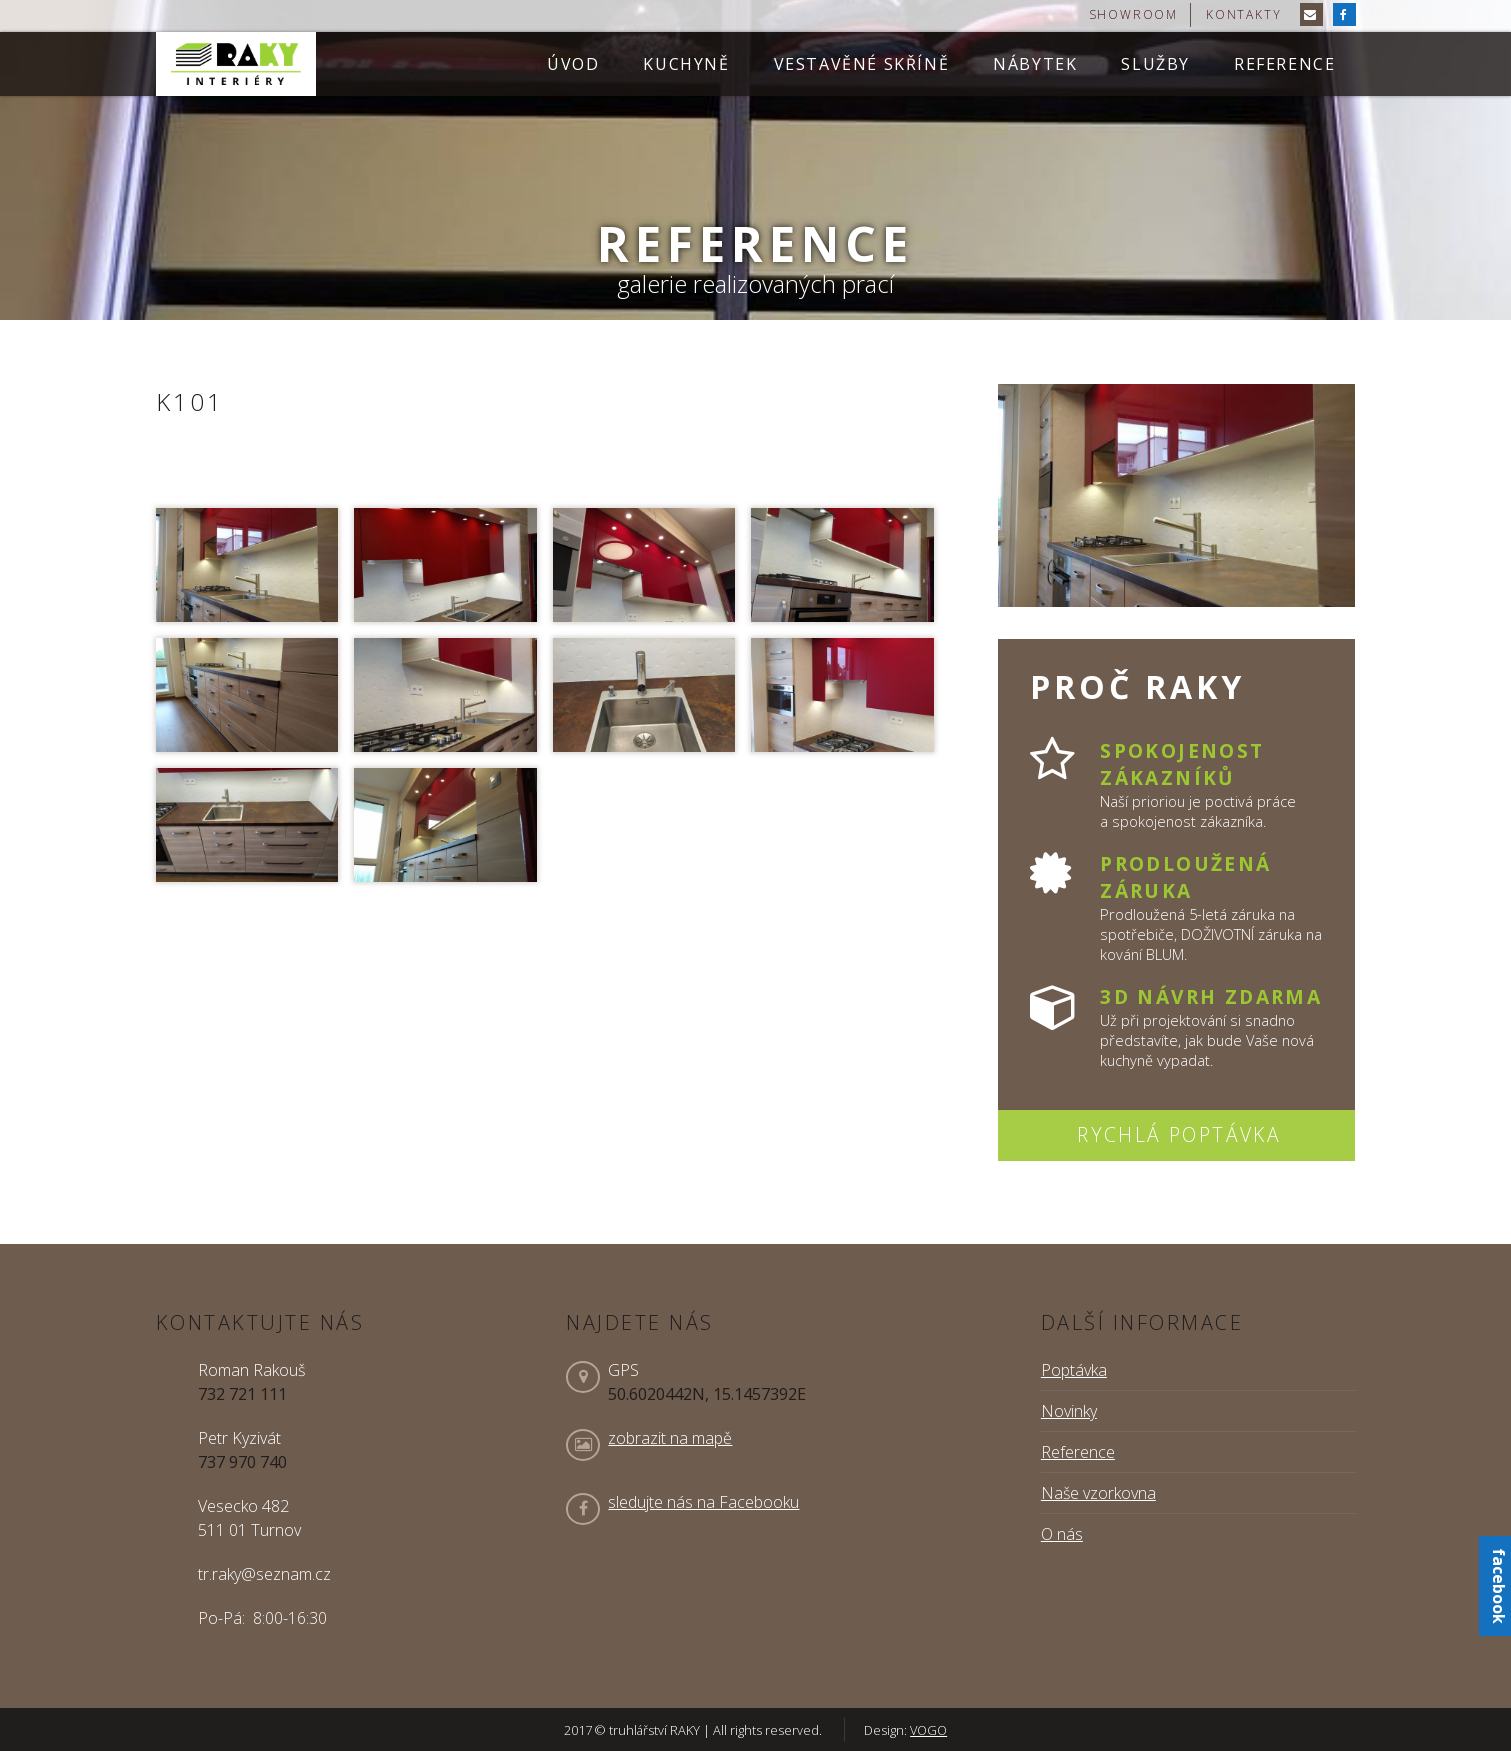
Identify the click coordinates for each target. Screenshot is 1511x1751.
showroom (1133, 14)
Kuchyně (686, 64)
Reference (1284, 64)
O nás (1062, 1534)
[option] (755, 160)
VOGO (928, 1730)
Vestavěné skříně (862, 64)
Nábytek (1035, 64)
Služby (1155, 64)
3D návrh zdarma (1211, 996)
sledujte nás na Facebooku (703, 1502)
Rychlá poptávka (1179, 1134)
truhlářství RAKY (236, 64)
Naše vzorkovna (1098, 1493)
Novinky (1069, 1411)
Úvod (573, 64)
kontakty (1243, 14)
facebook (1499, 1586)
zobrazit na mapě (670, 1438)
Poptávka (1074, 1370)
